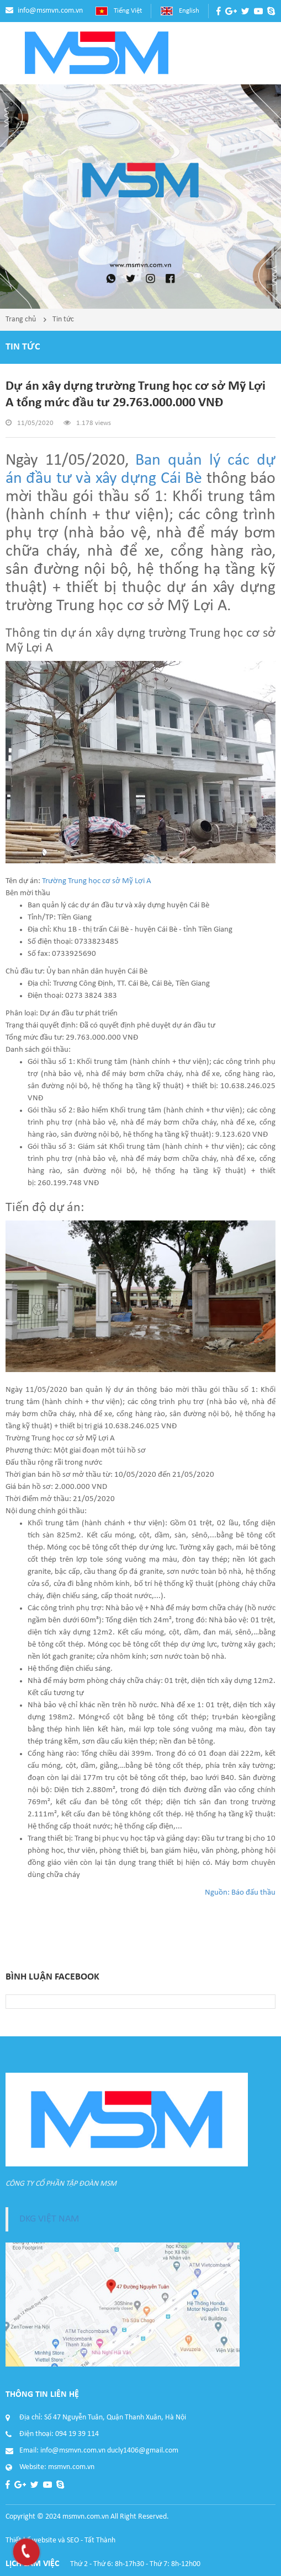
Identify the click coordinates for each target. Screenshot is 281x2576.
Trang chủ (21, 319)
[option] (140, 196)
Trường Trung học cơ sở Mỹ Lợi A (96, 881)
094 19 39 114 (77, 2434)
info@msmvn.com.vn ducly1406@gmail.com (109, 2450)
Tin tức (63, 319)
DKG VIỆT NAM (49, 2219)
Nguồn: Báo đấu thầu (240, 1893)
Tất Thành (99, 2540)
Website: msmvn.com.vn (56, 2467)
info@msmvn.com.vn (50, 11)
